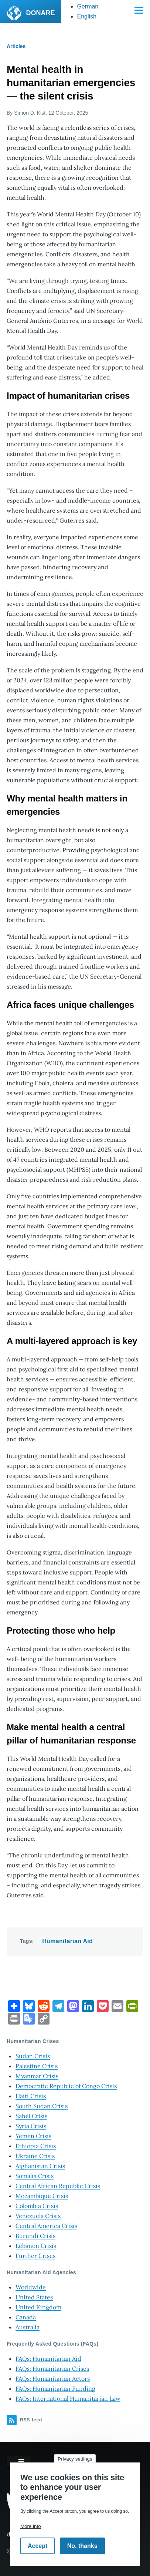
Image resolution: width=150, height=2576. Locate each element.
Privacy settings (75, 2459)
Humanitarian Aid (67, 1941)
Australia (28, 2327)
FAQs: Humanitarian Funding (55, 2388)
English (86, 16)
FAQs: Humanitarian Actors (53, 2378)
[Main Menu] (139, 10)
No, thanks (82, 2546)
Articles (16, 46)
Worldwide (31, 2287)
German (87, 6)
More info (30, 2526)
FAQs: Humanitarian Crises (52, 2368)
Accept (37, 2546)
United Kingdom (38, 2307)
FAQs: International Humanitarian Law (68, 2398)
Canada (26, 2317)
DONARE (40, 13)
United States (34, 2297)
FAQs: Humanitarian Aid (48, 2358)
